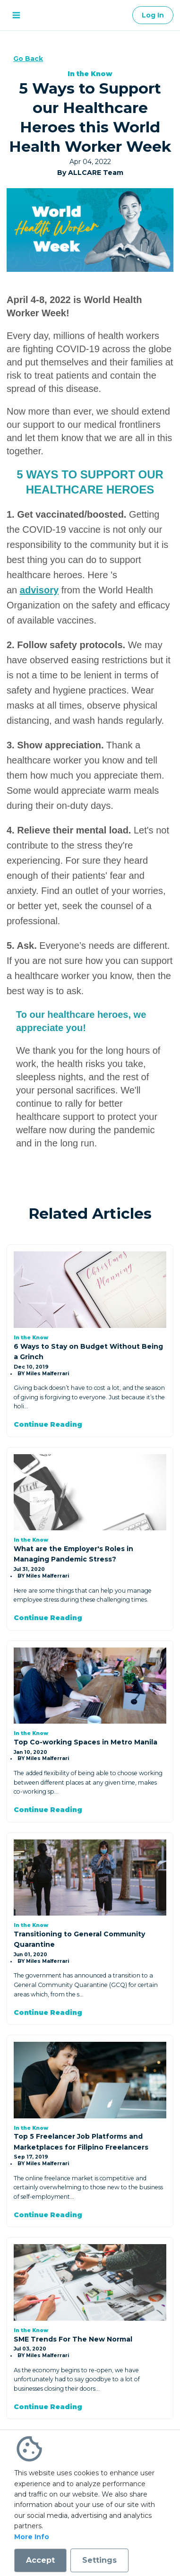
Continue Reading (48, 1424)
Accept (40, 2560)
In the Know (90, 73)
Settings (99, 2560)
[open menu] (16, 15)
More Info (31, 2537)
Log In (153, 15)
